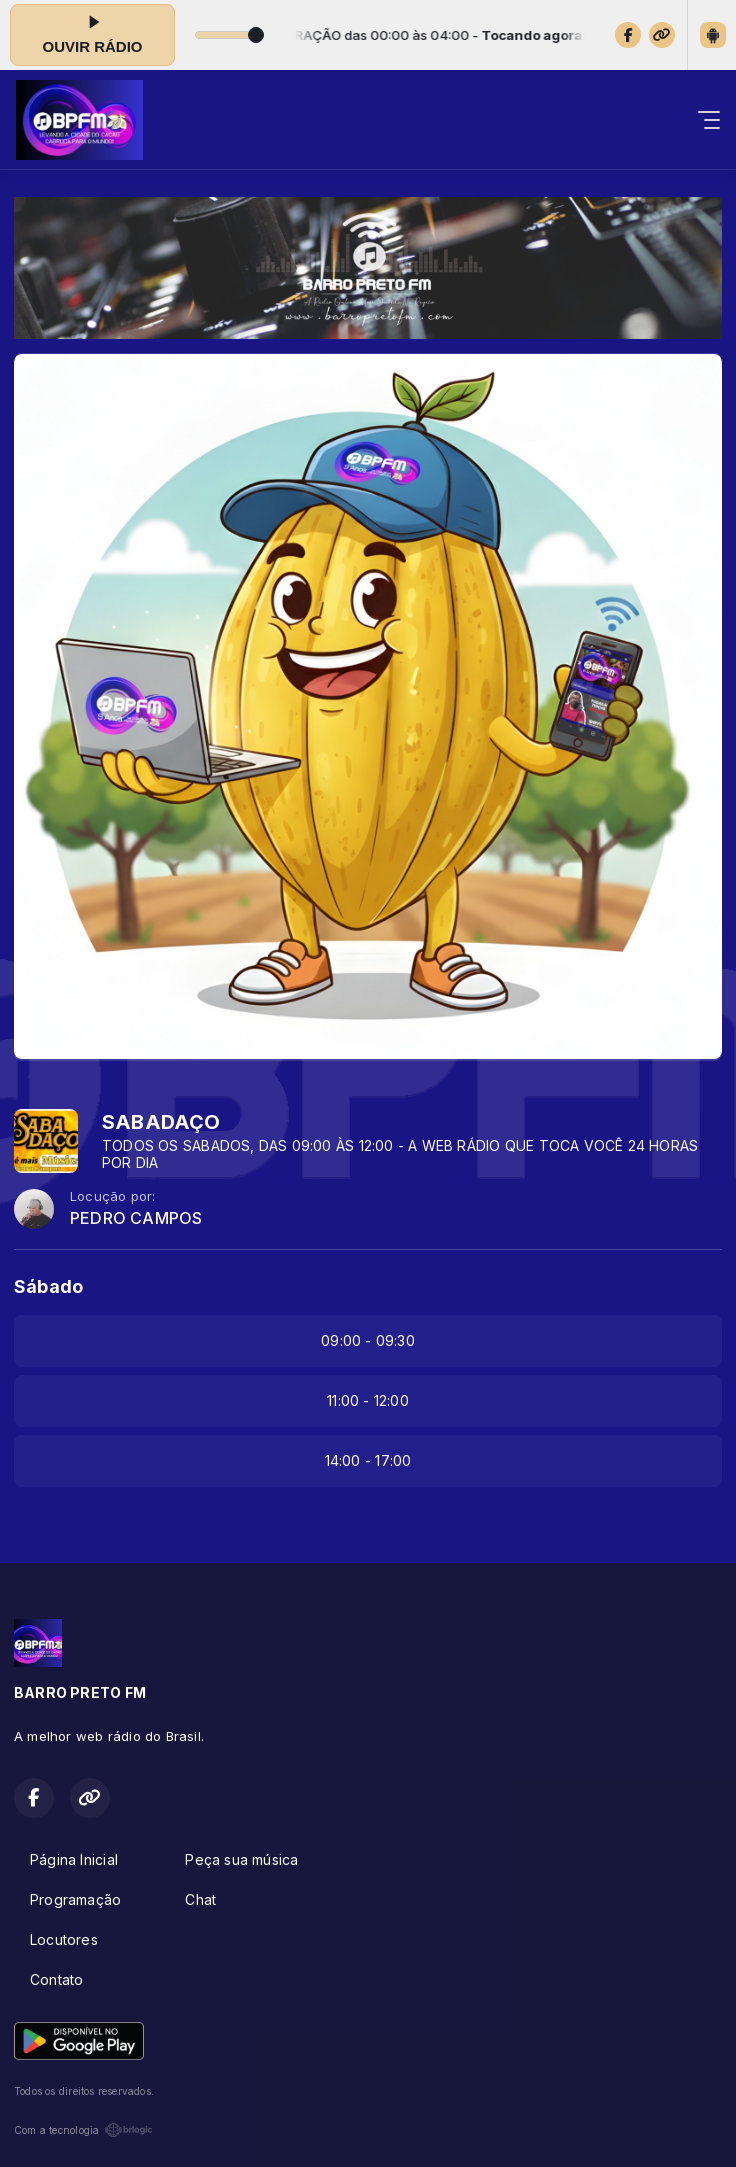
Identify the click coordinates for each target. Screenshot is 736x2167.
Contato (56, 1979)
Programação (75, 1899)
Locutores (64, 1939)
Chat (200, 1899)
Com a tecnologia (83, 2130)
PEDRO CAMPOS (136, 1218)
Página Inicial (74, 1859)
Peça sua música (241, 1859)
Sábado (48, 1286)
